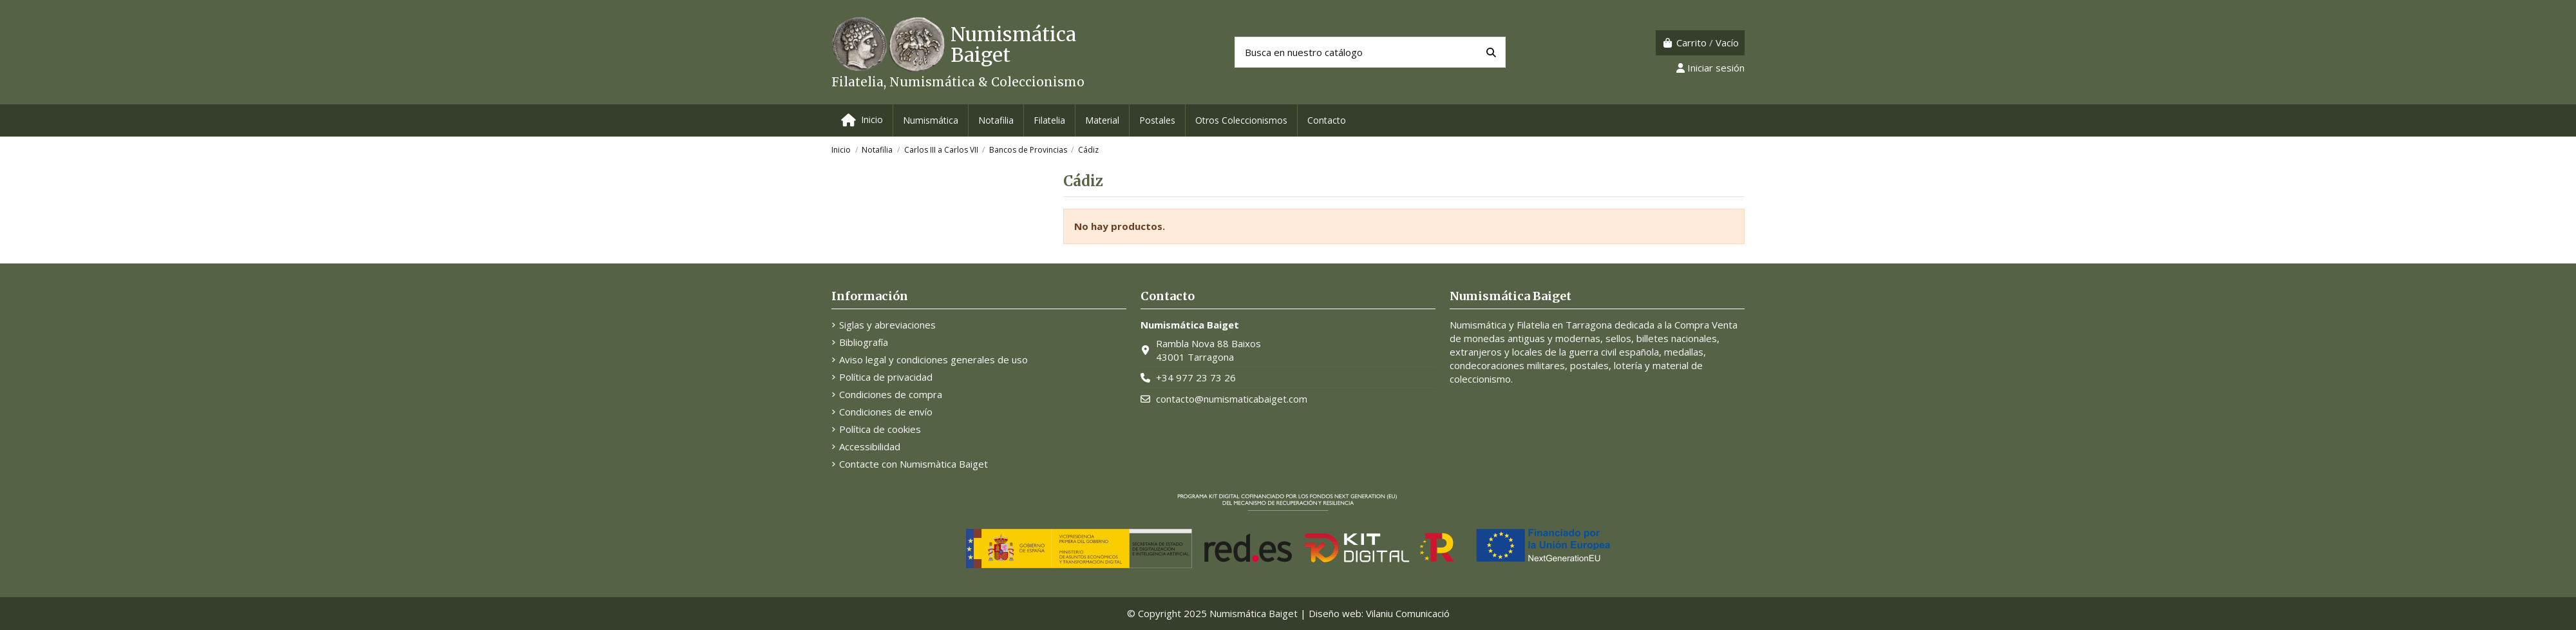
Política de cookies (880, 429)
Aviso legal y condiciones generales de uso (933, 359)
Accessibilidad (869, 446)
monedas (1484, 338)
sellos (1618, 338)
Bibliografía (863, 342)
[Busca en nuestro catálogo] (1491, 52)
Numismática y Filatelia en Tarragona (1531, 324)
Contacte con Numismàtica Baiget (913, 463)
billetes (1652, 338)
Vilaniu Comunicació (1408, 613)
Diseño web (1335, 613)
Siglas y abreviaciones (887, 324)
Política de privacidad (886, 376)
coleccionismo (1480, 378)
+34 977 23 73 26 (1196, 377)
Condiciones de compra (890, 394)
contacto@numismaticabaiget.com (1231, 398)
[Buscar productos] (1370, 52)
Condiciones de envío (886, 411)
